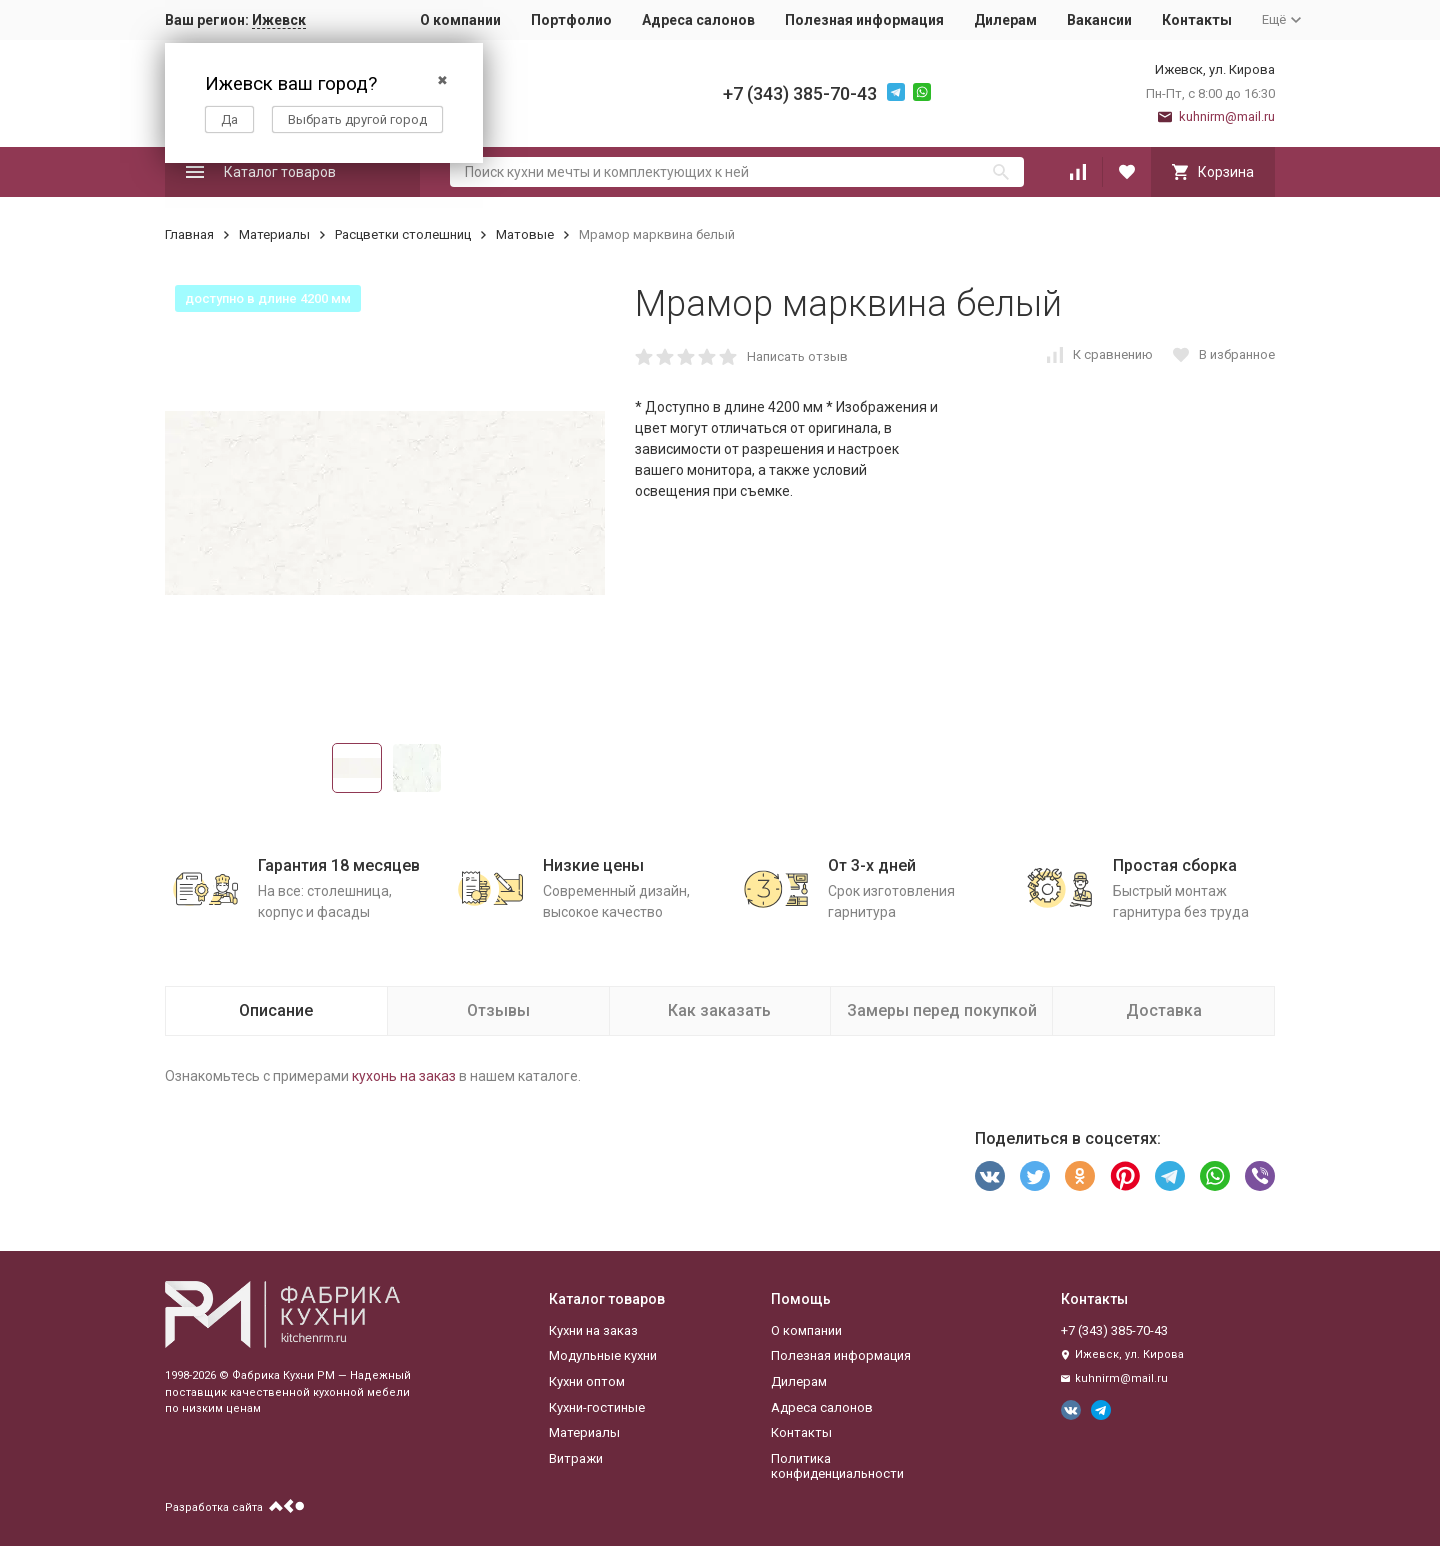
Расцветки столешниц (403, 234)
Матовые (525, 234)
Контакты (1197, 20)
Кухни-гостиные (597, 1407)
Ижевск (279, 20)
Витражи (576, 1458)
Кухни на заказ (593, 1330)
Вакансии (1099, 20)
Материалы (274, 234)
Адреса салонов (698, 20)
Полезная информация (864, 20)
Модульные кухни (603, 1355)
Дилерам (1005, 20)
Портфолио (571, 20)
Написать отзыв (797, 356)
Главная (189, 234)
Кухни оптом (587, 1381)
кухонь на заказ (404, 1076)
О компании (460, 20)
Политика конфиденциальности (837, 1466)
